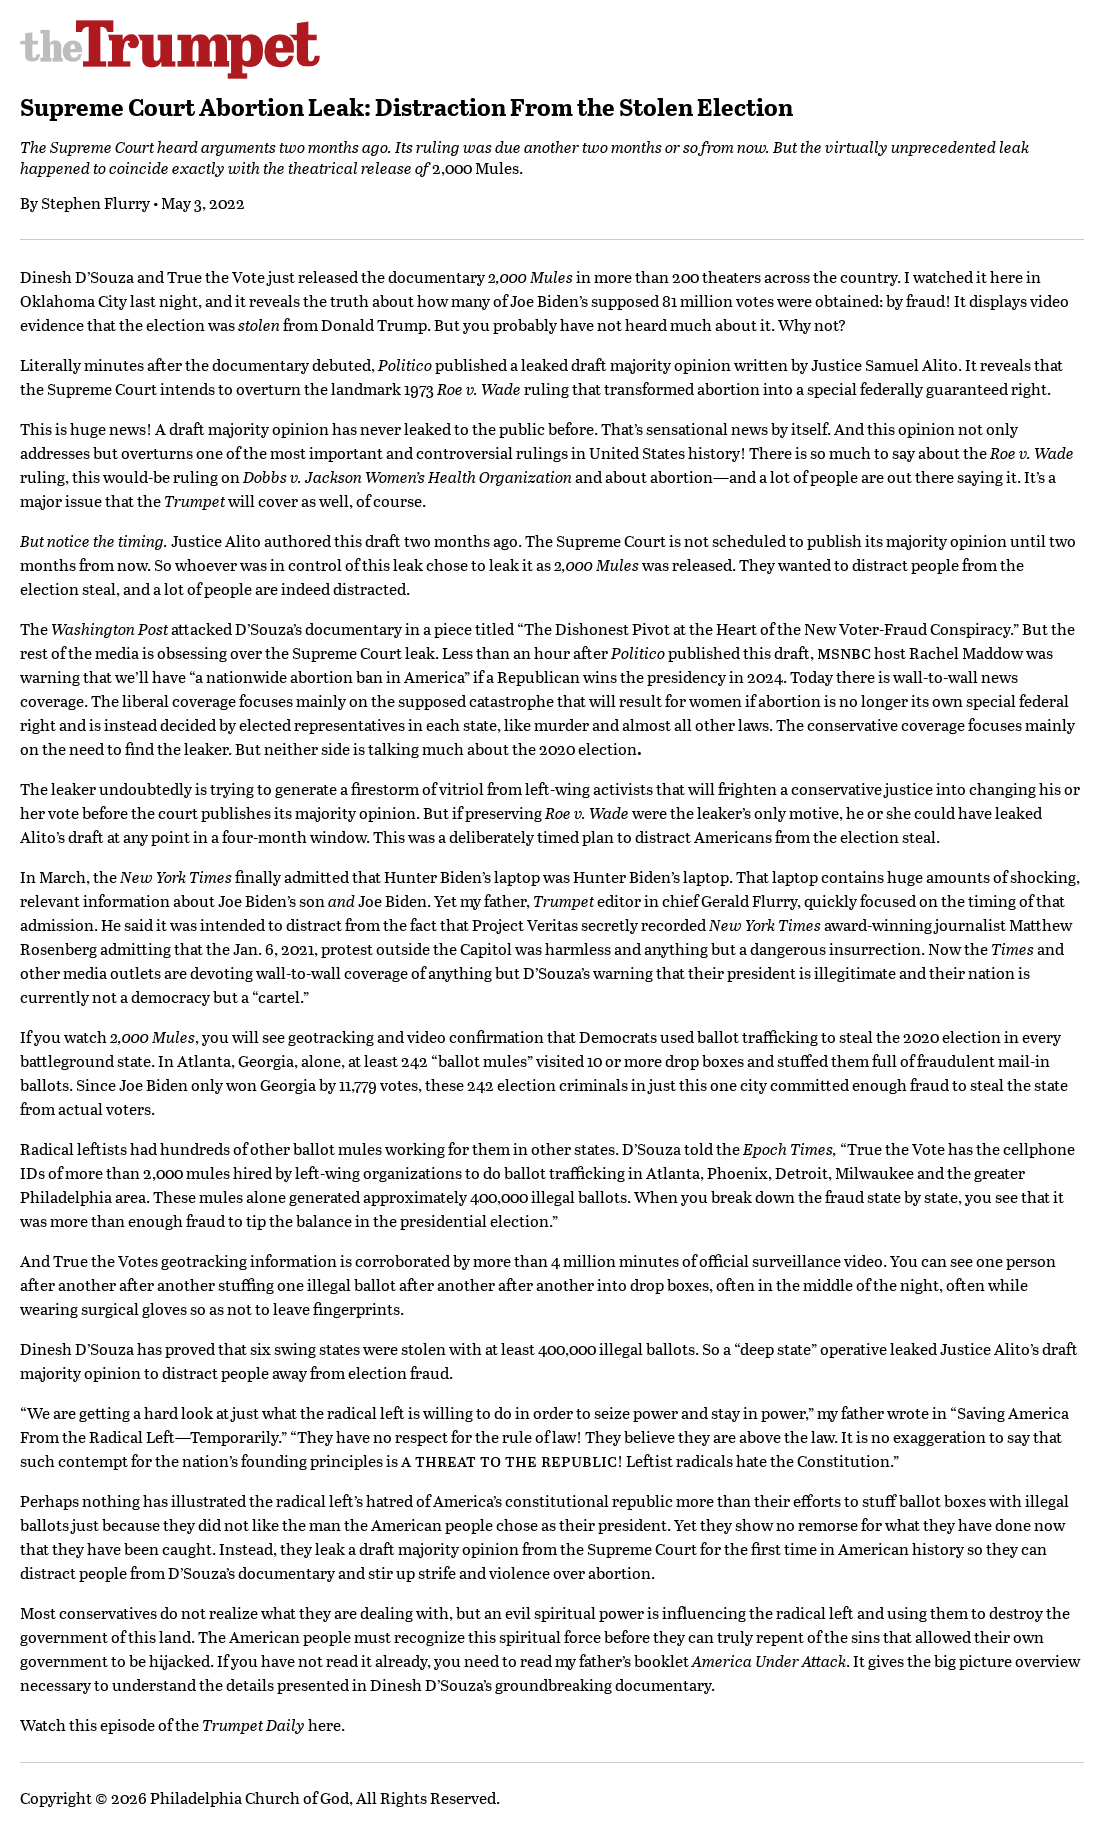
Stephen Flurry (95, 202)
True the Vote (216, 276)
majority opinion (670, 364)
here (324, 1724)
